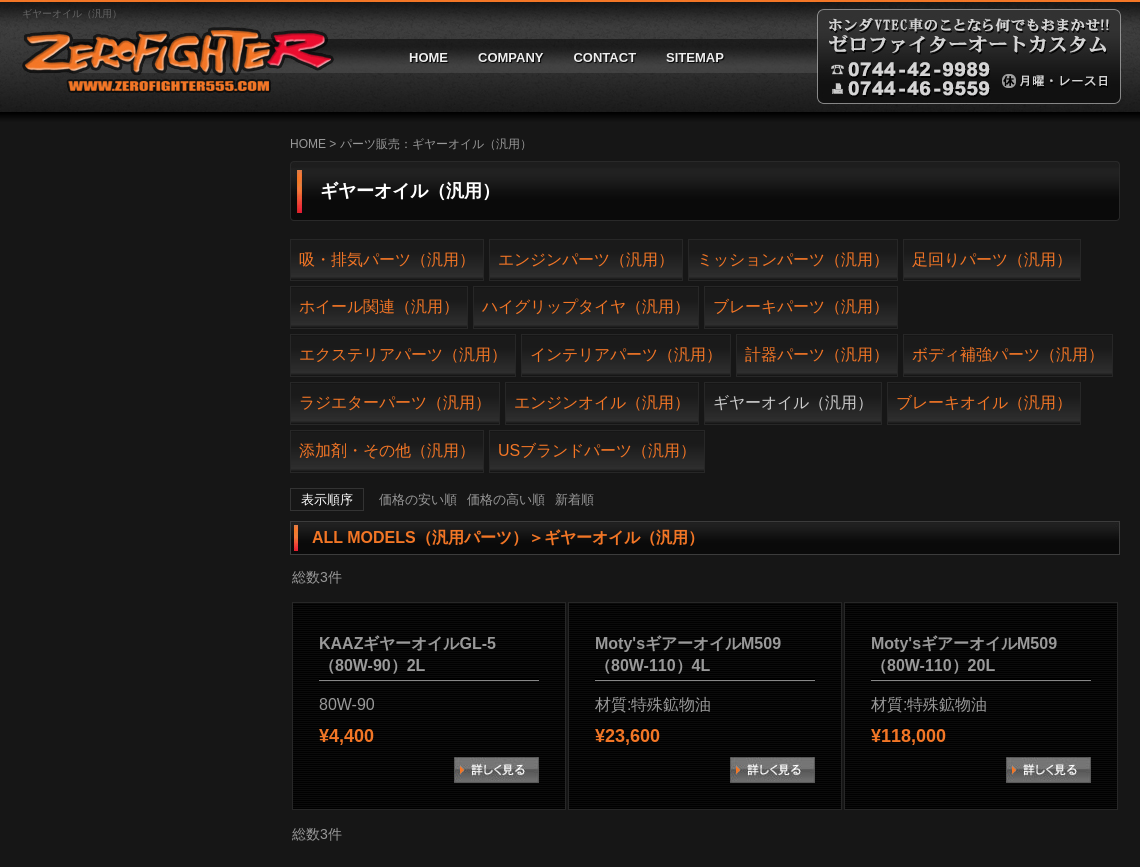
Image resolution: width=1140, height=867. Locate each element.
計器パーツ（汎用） (817, 354)
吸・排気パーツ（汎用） (387, 259)
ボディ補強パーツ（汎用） (1008, 354)
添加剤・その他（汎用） (387, 450)
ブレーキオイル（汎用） (984, 402)
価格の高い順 (506, 499)
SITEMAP (695, 57)
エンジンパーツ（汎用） (586, 259)
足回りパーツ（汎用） (992, 259)
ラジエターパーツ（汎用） (395, 402)
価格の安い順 (418, 499)
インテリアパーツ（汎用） (626, 354)
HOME (428, 57)
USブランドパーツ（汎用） (597, 450)
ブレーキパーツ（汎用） (801, 306)
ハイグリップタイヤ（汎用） (586, 306)
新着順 (574, 499)
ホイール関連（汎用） (379, 306)
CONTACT (604, 57)
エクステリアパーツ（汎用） (403, 354)
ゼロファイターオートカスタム (170, 56)
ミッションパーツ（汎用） (793, 259)
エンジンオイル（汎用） (602, 402)
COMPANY (510, 57)
